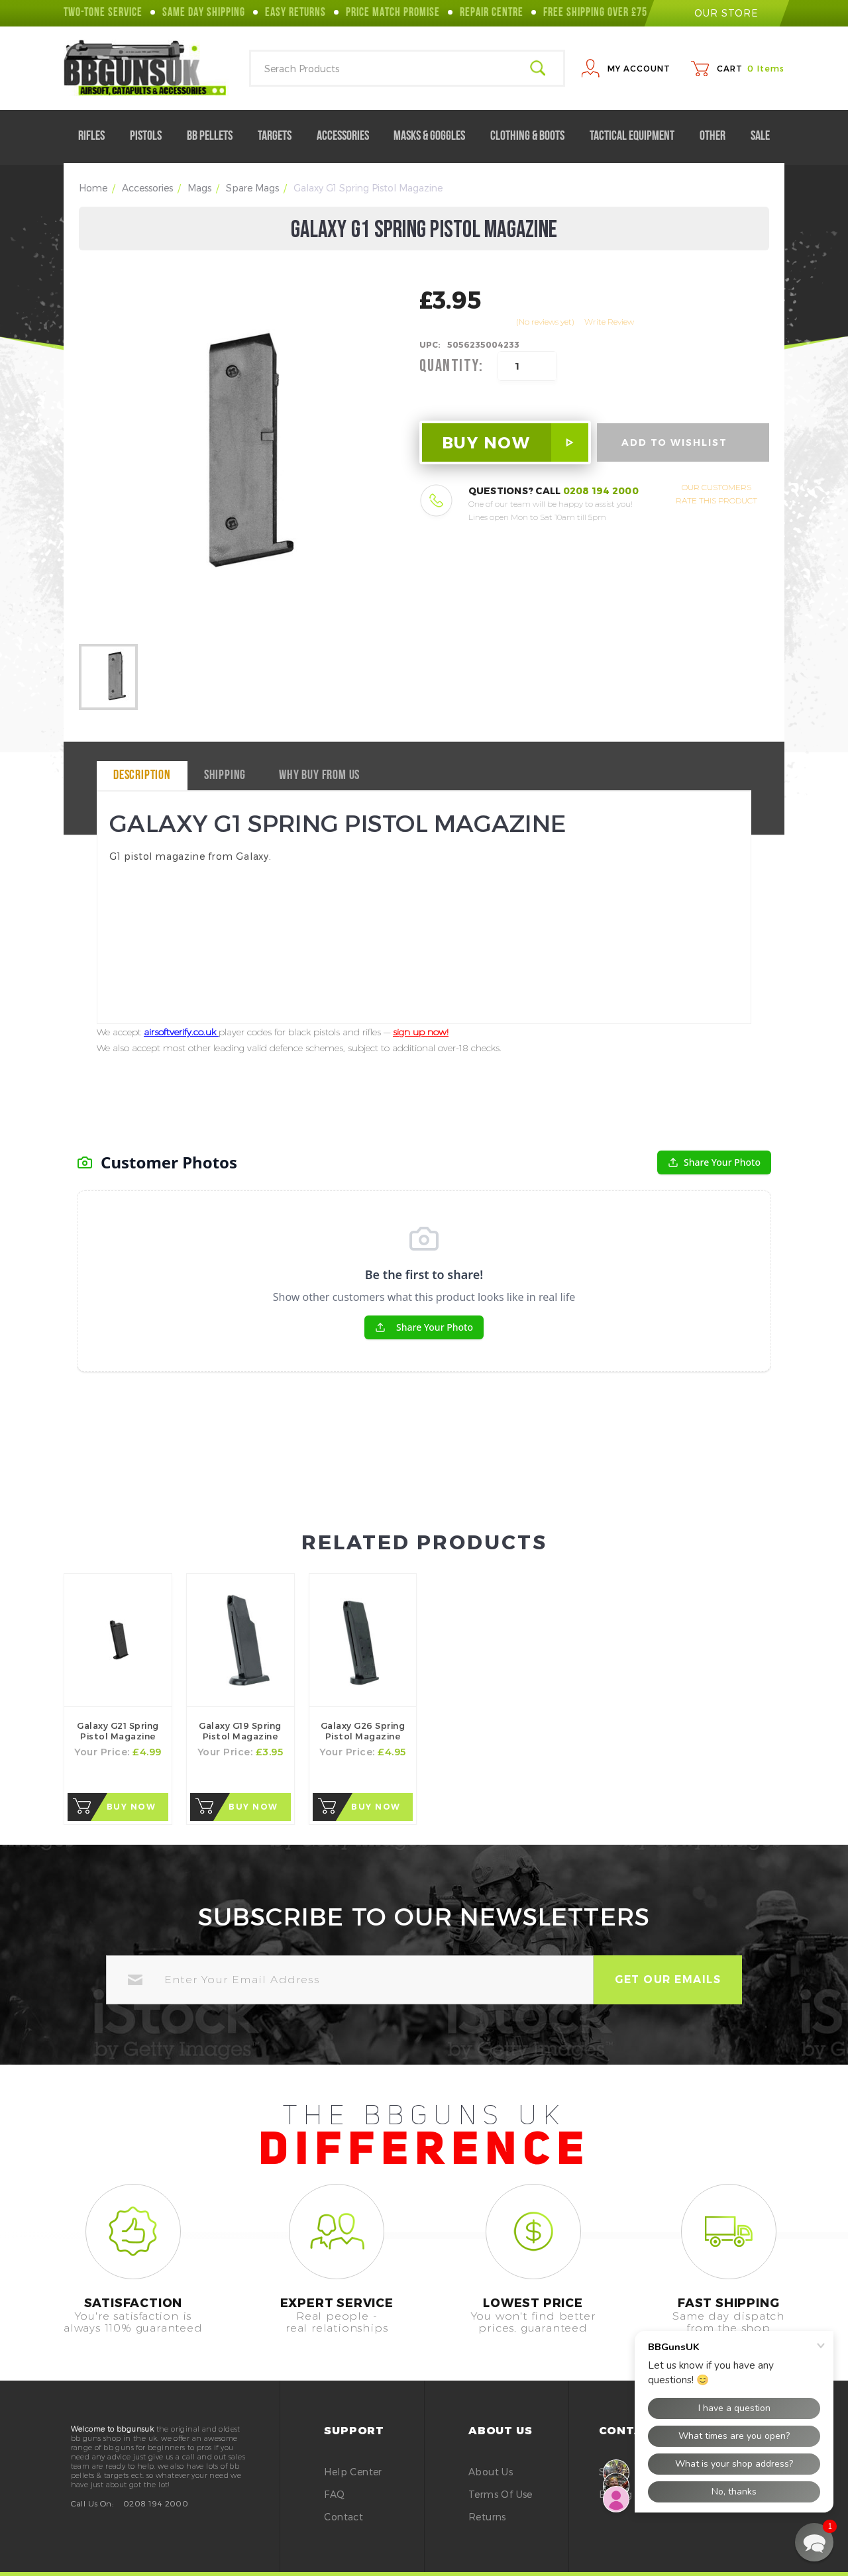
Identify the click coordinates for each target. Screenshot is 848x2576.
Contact (343, 2516)
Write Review (609, 322)
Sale (760, 136)
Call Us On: (92, 2503)
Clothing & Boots (532, 136)
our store (717, 13)
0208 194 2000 (601, 490)
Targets (280, 136)
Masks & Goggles (435, 136)
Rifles (96, 136)
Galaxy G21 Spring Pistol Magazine (118, 1730)
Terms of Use (500, 2494)
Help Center (353, 2471)
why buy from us (319, 775)
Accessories (348, 136)
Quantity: (451, 366)
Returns (487, 2516)
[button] (814, 2542)
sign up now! (421, 1032)
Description (142, 775)
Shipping (225, 775)
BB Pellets (215, 136)
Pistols (151, 136)
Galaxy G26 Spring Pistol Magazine (363, 1730)
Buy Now (131, 1807)
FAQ (334, 2494)
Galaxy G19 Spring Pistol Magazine (240, 1730)
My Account (639, 68)
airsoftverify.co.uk (181, 1032)
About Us (490, 2471)
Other (718, 136)
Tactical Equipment (637, 136)
